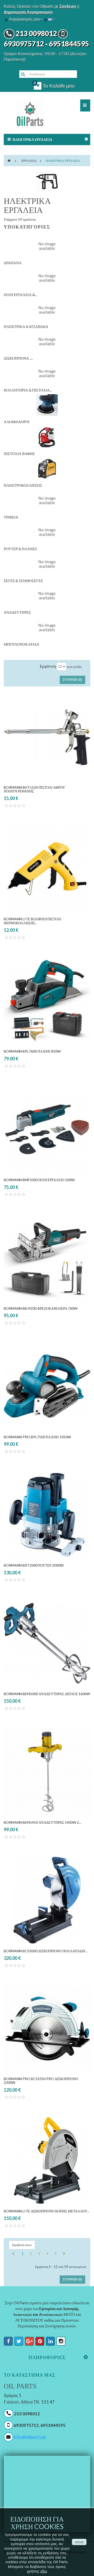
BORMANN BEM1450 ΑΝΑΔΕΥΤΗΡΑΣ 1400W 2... (42, 1822)
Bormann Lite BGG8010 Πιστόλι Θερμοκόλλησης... (32, 921)
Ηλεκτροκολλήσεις (23, 485)
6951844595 (68, 43)
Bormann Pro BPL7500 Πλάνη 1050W (37, 1437)
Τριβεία (11, 517)
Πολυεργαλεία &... (20, 294)
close (79, 2542)
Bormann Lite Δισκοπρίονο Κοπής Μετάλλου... (46, 2211)
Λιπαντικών (22, 2314)
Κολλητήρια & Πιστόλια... (28, 390)
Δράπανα (13, 262)
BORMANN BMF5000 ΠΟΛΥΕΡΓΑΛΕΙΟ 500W (39, 1180)
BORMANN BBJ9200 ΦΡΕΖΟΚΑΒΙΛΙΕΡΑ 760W (40, 1308)
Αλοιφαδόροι (16, 421)
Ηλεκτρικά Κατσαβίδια (26, 326)
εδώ (43, 2571)
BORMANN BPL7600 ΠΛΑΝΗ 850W (32, 1051)
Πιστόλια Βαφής (19, 453)
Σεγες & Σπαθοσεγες (23, 580)
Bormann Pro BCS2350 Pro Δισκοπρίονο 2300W (41, 2081)
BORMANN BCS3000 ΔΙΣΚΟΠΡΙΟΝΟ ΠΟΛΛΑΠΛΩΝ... (45, 1951)
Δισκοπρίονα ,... (18, 358)
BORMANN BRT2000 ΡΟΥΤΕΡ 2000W (34, 1565)
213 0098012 (36, 33)
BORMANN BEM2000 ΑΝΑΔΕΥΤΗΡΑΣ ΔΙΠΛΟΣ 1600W (47, 1694)
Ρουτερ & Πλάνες (20, 548)
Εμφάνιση (48, 666)
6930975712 (24, 43)
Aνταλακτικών (51, 2314)
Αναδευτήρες (17, 612)
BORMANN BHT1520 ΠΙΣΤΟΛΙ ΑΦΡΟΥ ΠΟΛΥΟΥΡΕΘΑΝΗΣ (34, 789)
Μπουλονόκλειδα (21, 644)
